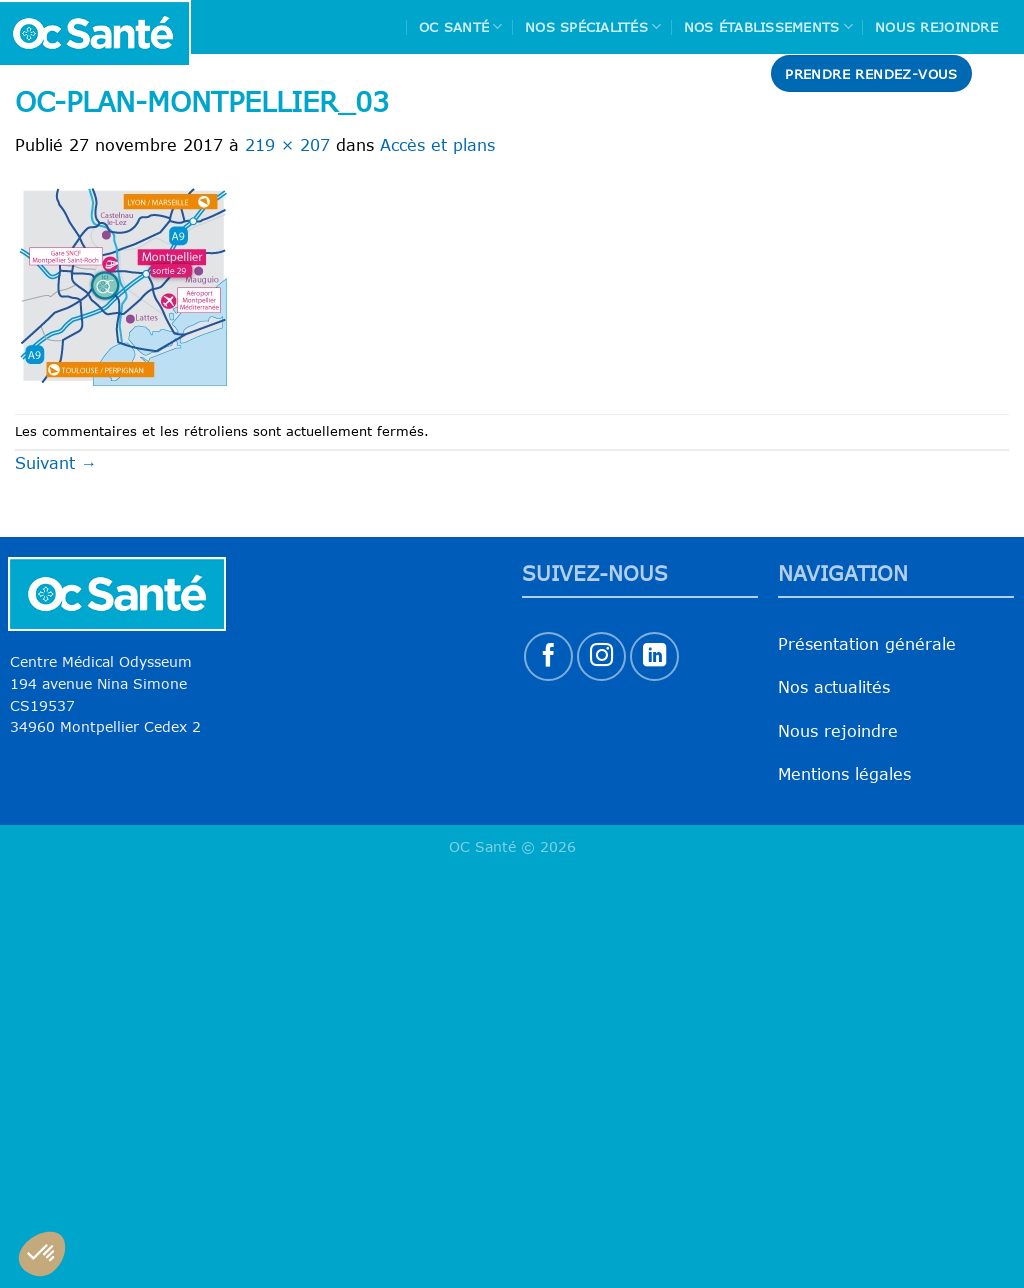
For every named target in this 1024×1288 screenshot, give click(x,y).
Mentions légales (844, 774)
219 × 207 (287, 145)
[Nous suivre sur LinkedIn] (654, 656)
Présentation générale (867, 644)
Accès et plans (437, 145)
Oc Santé (461, 26)
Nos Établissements (768, 26)
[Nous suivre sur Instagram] (601, 656)
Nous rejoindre (936, 27)
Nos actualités (834, 687)
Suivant (56, 463)
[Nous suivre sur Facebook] (548, 656)
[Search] (1001, 73)
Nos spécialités (593, 26)
